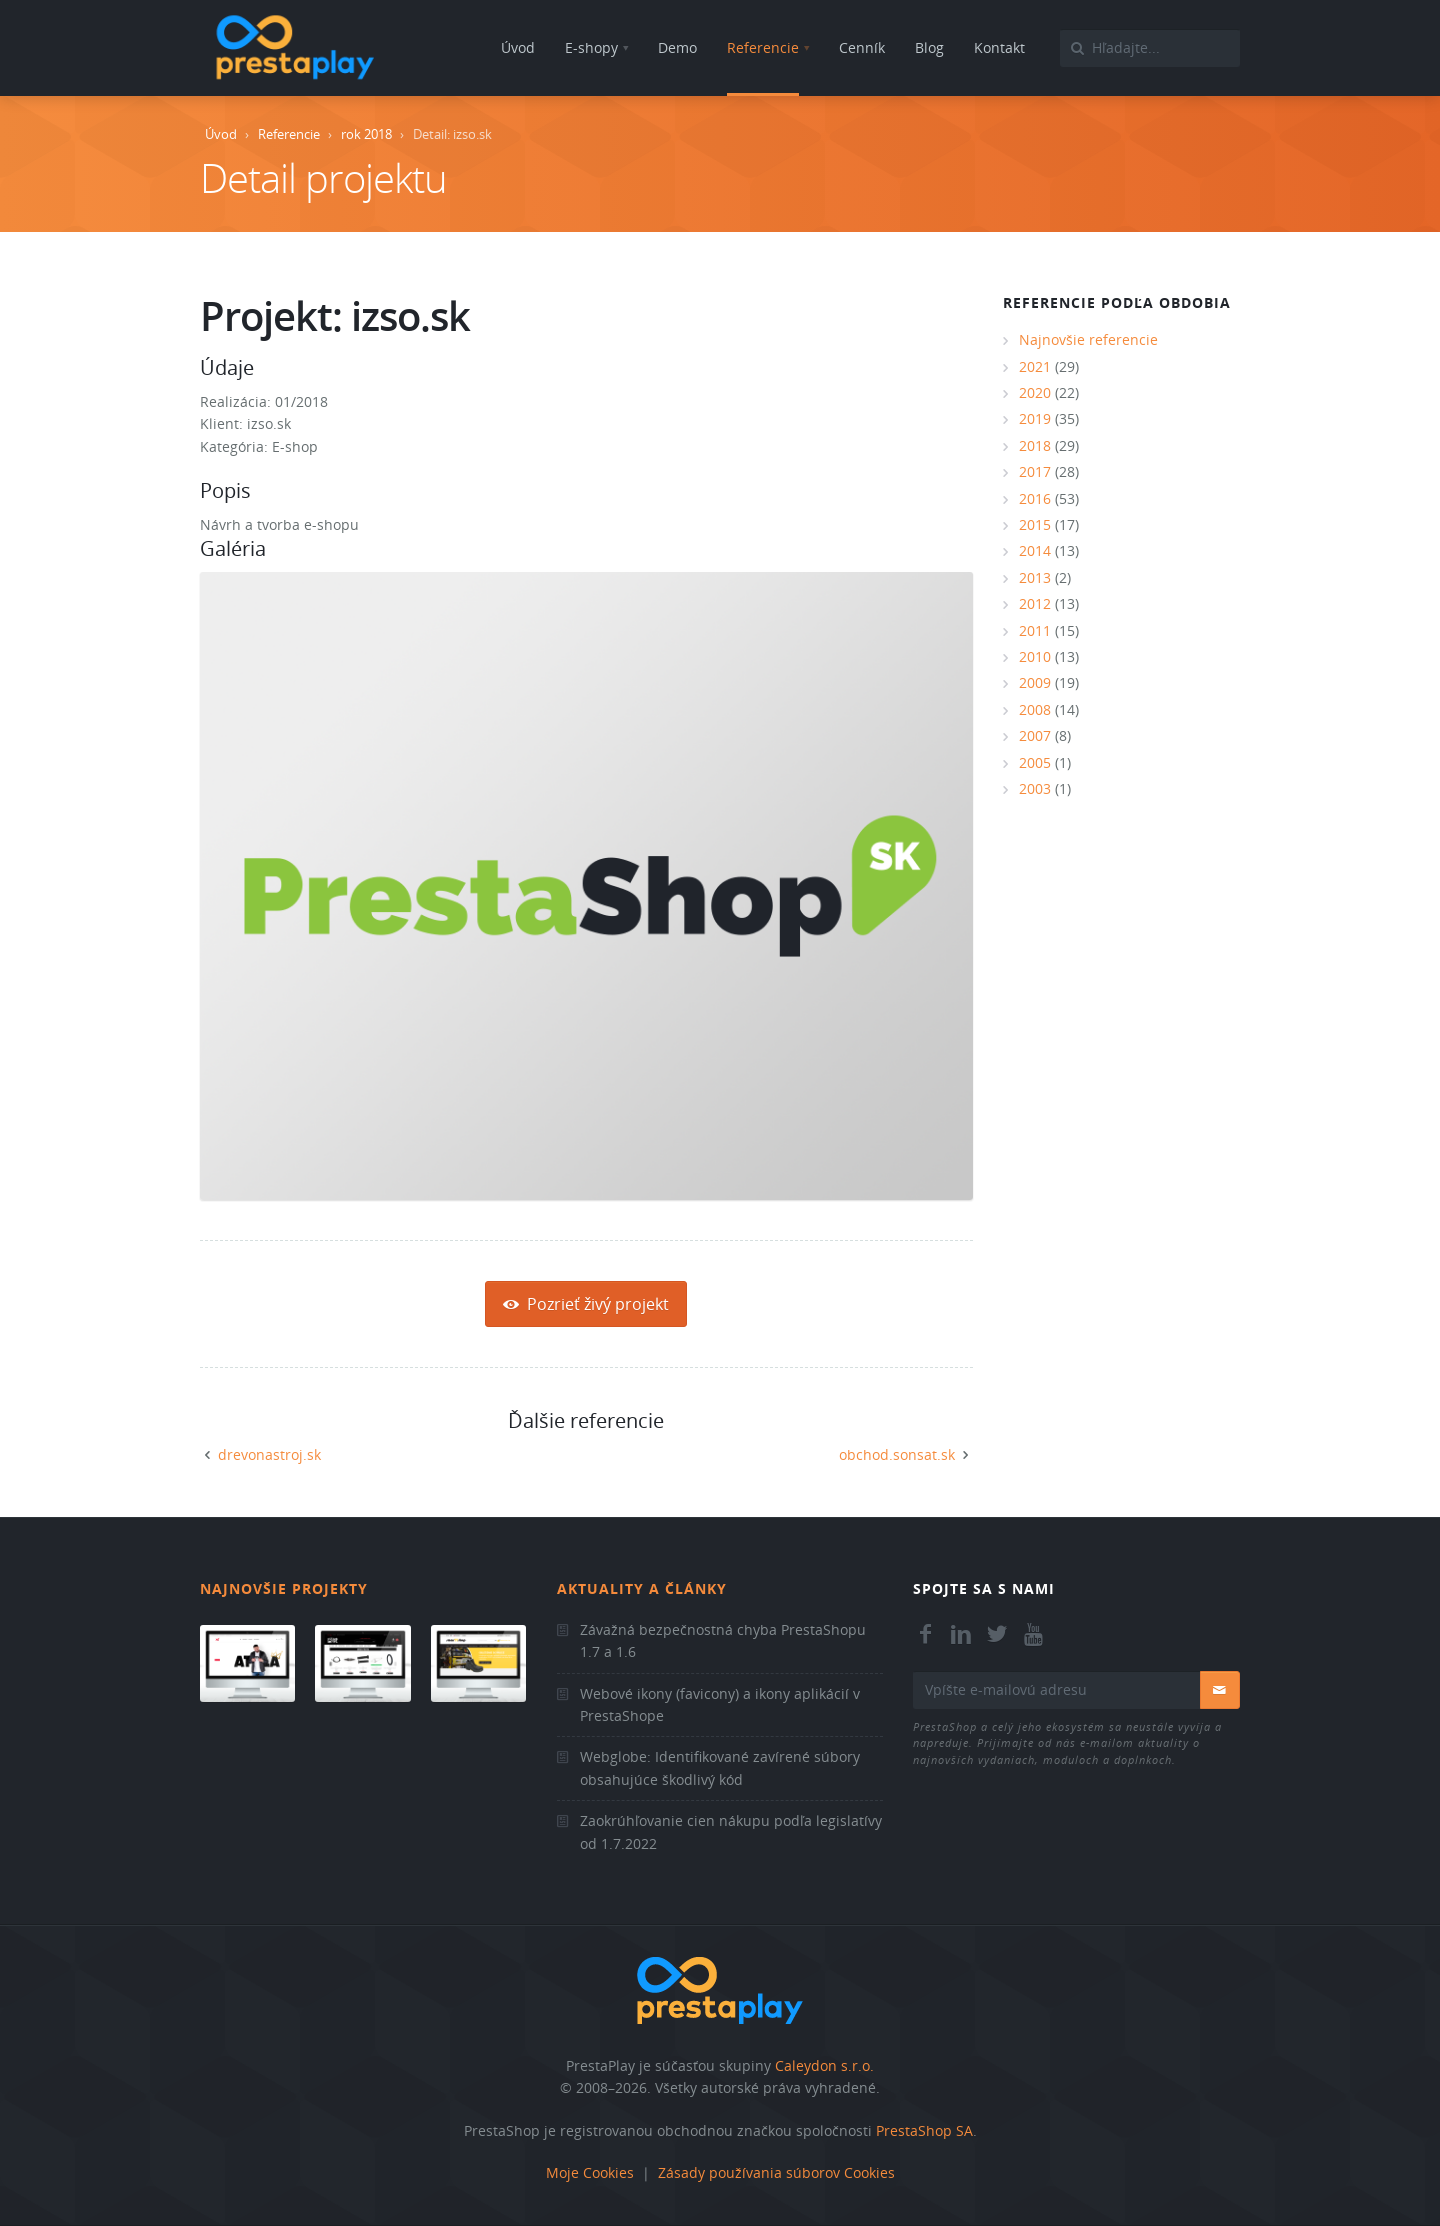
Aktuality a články (642, 1588)
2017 (1035, 471)
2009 (1035, 682)
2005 (1035, 762)
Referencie (289, 134)
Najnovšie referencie (1088, 339)
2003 (1035, 788)
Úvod (221, 134)
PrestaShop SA (924, 2130)
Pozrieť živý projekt (586, 1304)
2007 (1035, 735)
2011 (1035, 630)
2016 (1035, 498)
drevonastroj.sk (269, 1454)
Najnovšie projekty (284, 1588)
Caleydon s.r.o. (824, 2065)
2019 (1035, 418)
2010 (1035, 656)
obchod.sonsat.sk (897, 1454)
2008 (1035, 709)
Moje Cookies (590, 2172)
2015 (1035, 524)
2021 (1035, 366)
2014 (1035, 550)
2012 (1035, 603)
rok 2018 (366, 134)
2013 (1035, 577)
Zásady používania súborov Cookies (776, 2172)
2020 (1035, 392)
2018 (1035, 445)
